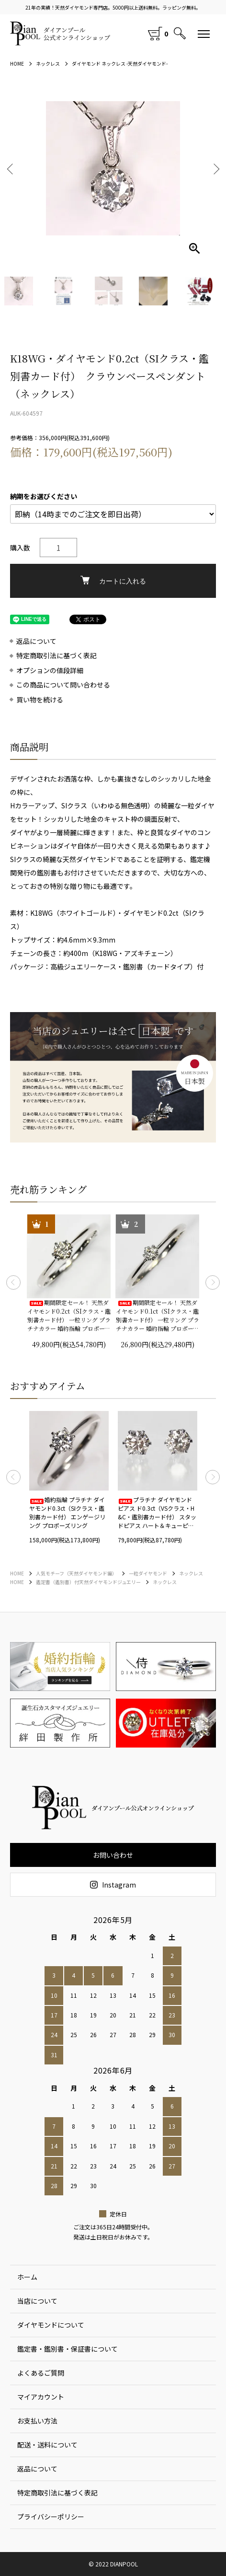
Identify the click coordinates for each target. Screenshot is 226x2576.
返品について (36, 641)
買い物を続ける (39, 699)
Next (215, 168)
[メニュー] (204, 33)
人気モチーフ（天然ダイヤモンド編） (76, 1573)
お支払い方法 (37, 2420)
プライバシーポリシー (50, 2516)
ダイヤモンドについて (50, 2325)
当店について (37, 2301)
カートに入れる (113, 580)
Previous (11, 168)
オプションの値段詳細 (49, 670)
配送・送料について (47, 2444)
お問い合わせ (113, 1855)
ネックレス (48, 63)
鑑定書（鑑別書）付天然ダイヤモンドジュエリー (88, 1581)
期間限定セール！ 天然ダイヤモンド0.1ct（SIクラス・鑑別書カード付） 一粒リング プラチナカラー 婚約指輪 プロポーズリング (157, 1315)
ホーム (27, 2277)
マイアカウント (40, 2396)
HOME (17, 63)
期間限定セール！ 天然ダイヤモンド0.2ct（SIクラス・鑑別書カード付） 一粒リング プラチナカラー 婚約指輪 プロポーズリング (69, 1315)
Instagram (113, 1884)
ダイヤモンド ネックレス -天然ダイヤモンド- (120, 63)
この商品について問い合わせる (63, 684)
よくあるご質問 (40, 2373)
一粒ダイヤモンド (148, 1573)
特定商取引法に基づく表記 (56, 655)
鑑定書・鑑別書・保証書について (67, 2349)
